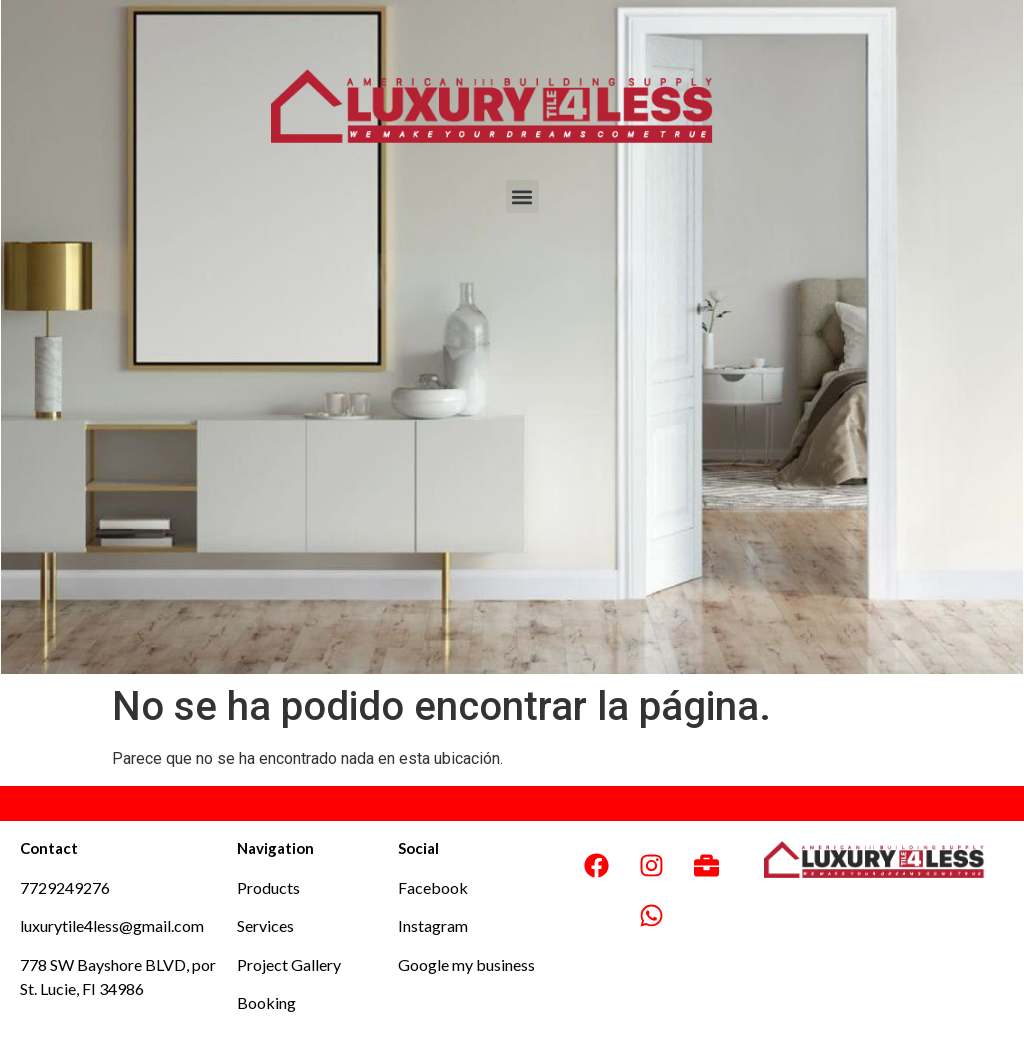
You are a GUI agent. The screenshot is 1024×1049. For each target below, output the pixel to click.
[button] (522, 196)
